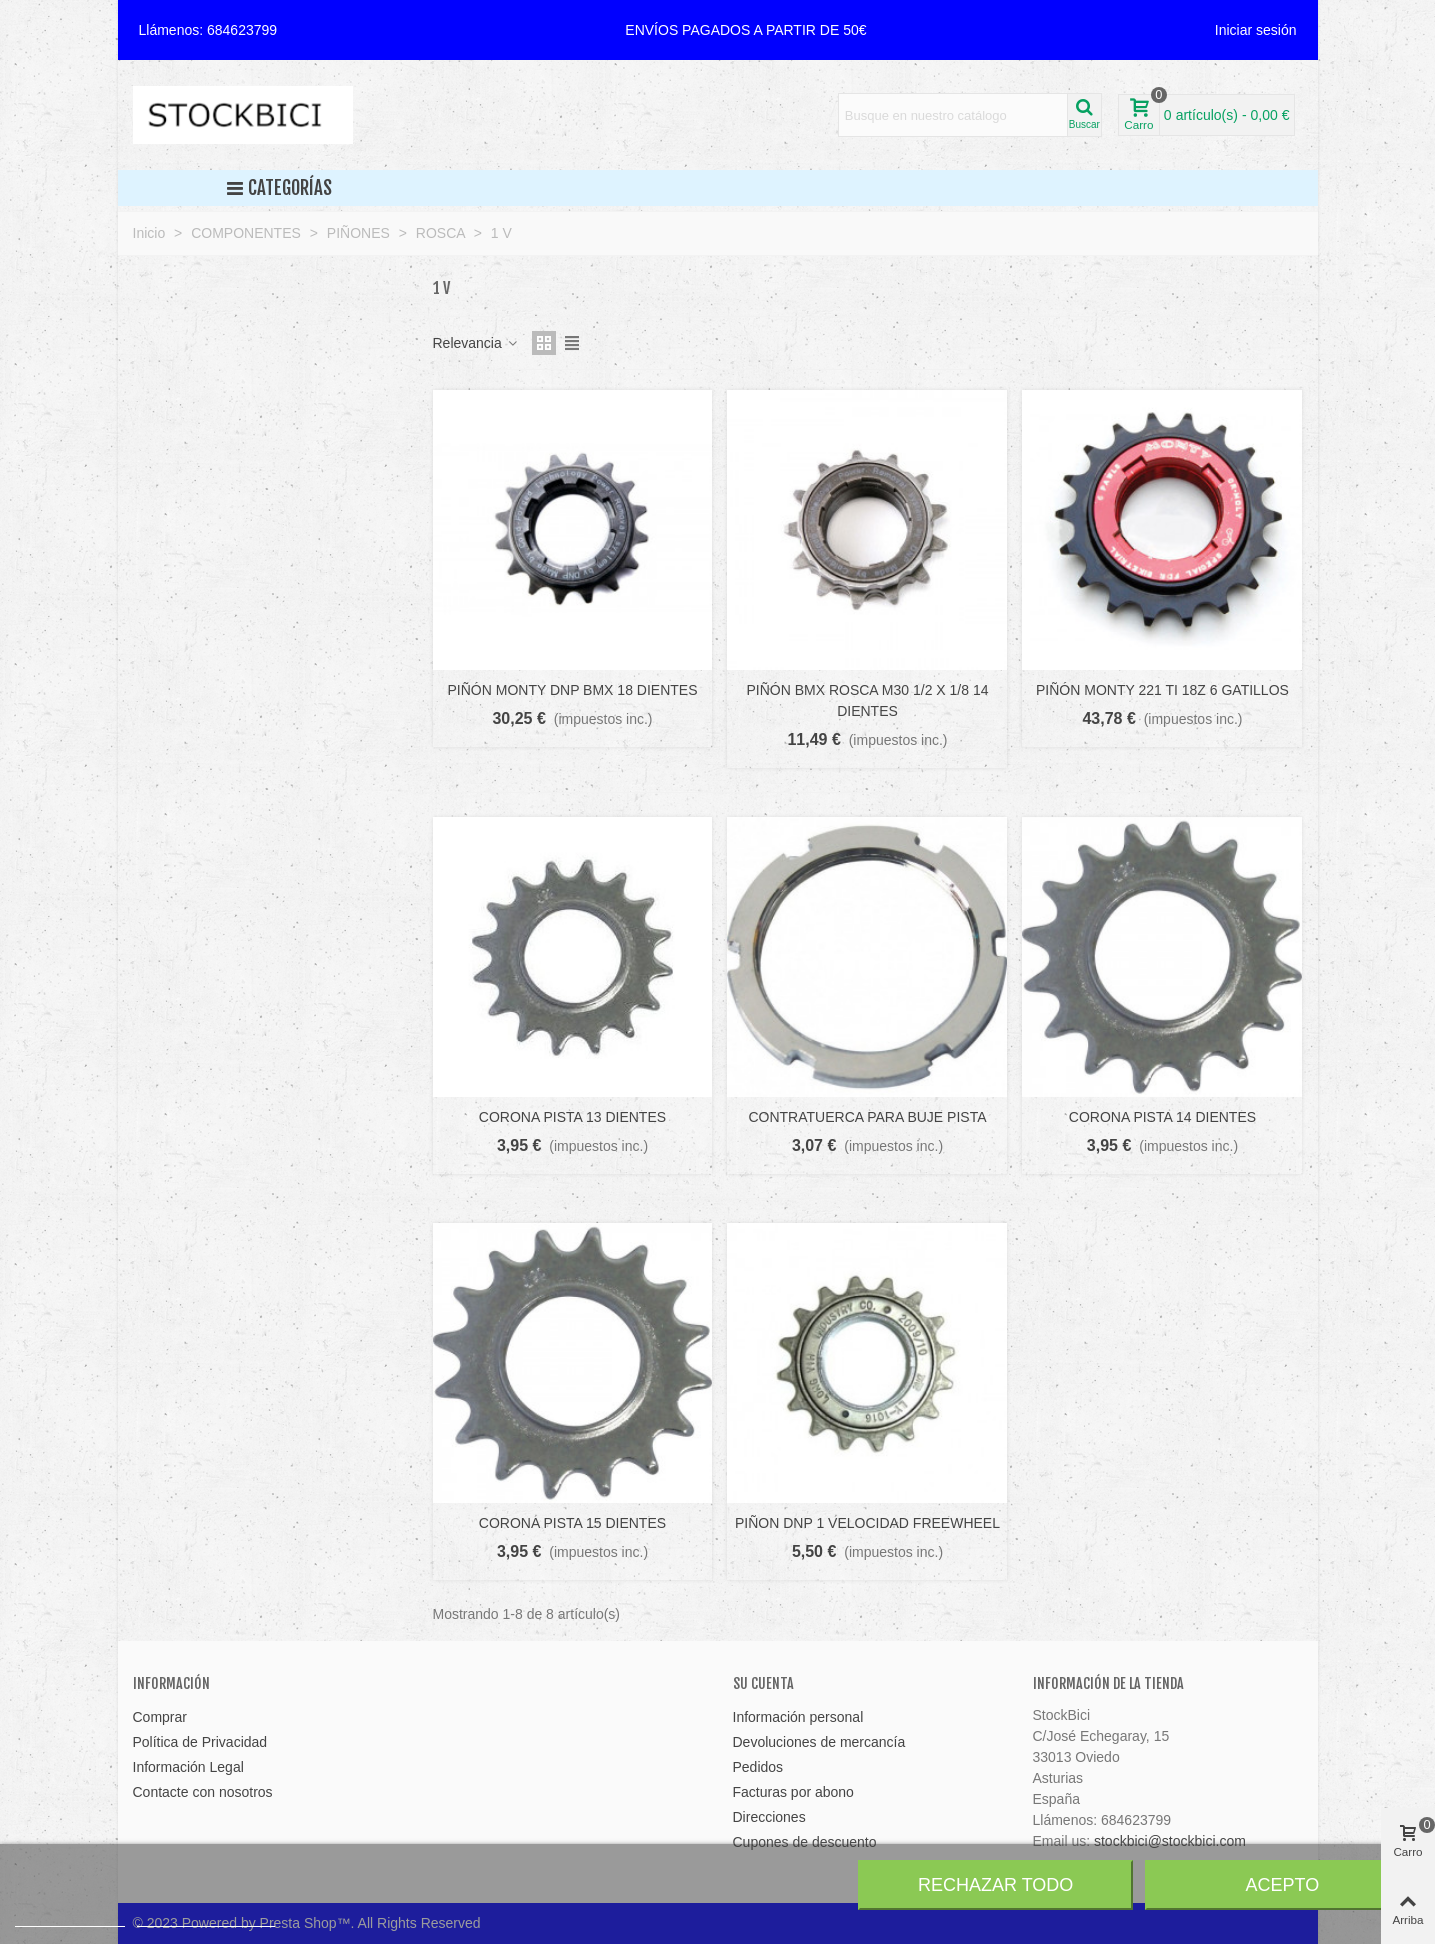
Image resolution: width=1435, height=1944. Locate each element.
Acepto (1282, 1885)
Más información (70, 1917)
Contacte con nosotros (203, 1792)
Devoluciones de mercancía (819, 1742)
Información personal (798, 1717)
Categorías (278, 188)
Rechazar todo (995, 1885)
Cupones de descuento (805, 1842)
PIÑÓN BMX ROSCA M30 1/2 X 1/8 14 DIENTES (867, 700)
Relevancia (476, 343)
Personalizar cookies (206, 1917)
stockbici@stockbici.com (1170, 1841)
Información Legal (188, 1767)
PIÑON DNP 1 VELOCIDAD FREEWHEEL (867, 1523)
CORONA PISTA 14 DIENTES (1162, 1117)
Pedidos (758, 1767)
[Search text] (953, 115)
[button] (745, 30)
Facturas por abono (793, 1792)
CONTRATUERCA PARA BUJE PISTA (867, 1117)
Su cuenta (763, 1683)
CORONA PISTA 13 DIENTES (572, 1117)
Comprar (160, 1717)
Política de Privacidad (200, 1742)
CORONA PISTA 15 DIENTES (572, 1523)
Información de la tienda (1108, 1683)
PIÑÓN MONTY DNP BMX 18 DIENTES (573, 690)
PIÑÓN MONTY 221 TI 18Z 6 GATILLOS (1162, 690)
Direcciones (769, 1817)
